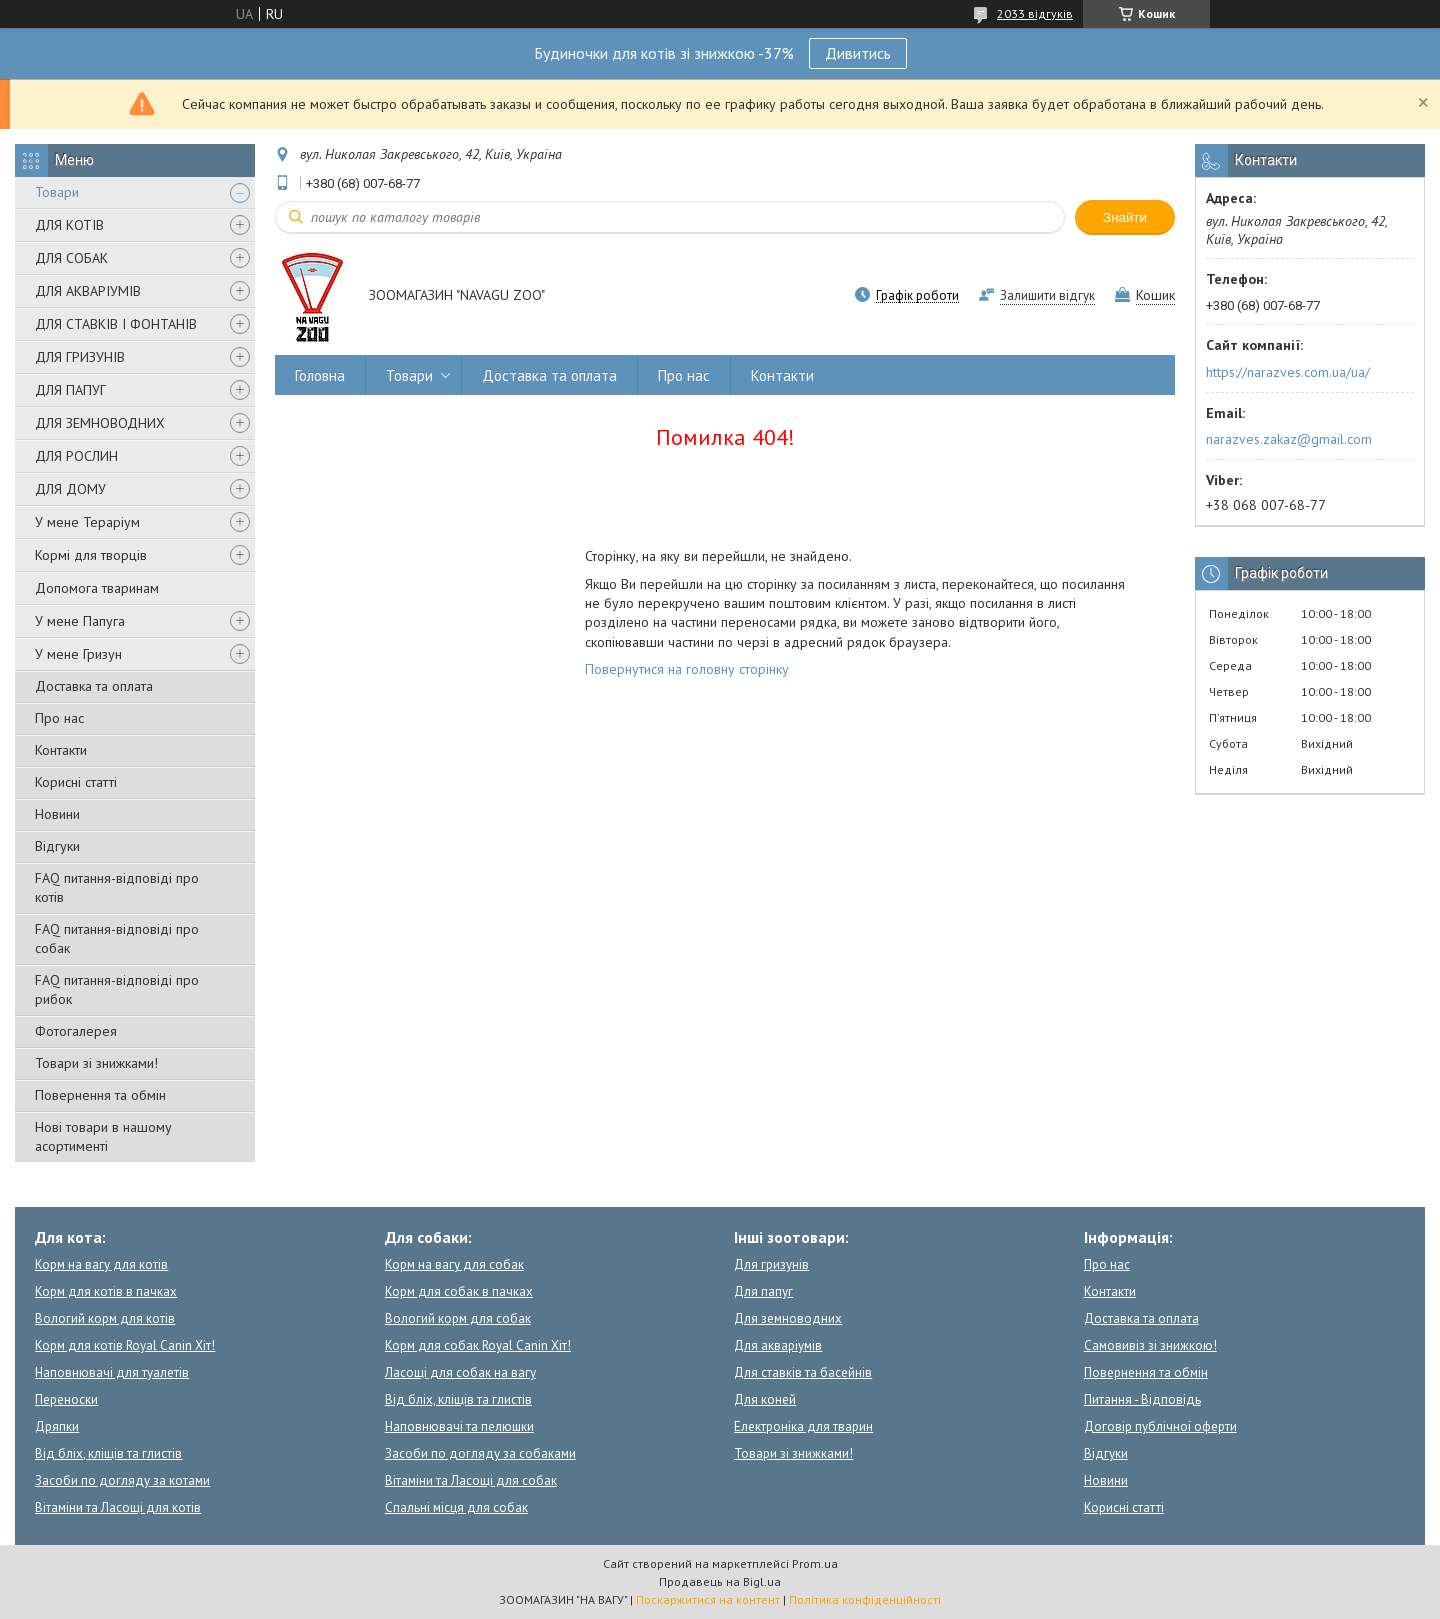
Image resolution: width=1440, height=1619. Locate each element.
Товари (57, 192)
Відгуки (57, 846)
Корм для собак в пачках (459, 1291)
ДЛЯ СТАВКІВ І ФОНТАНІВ (116, 324)
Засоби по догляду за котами (122, 1480)
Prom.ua (815, 1563)
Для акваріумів (778, 1345)
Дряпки (57, 1426)
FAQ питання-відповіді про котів (117, 887)
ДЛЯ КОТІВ (69, 225)
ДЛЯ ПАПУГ (70, 390)
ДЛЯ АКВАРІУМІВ (88, 291)
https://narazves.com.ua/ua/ (1288, 372)
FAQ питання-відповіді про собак (117, 938)
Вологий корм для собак (458, 1318)
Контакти (61, 750)
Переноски (66, 1399)
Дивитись (858, 53)
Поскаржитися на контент (708, 1599)
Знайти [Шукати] (1125, 217)
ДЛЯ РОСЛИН (76, 456)
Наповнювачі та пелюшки (459, 1426)
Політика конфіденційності (865, 1599)
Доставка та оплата (94, 686)
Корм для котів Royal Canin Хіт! (125, 1345)
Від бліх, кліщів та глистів (108, 1453)
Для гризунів (771, 1264)
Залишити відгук (1047, 295)
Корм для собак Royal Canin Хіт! (478, 1345)
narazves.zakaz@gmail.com (1289, 439)
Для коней (765, 1399)
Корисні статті (76, 782)
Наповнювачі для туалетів (112, 1372)
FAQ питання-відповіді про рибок (117, 989)
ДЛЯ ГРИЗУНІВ (80, 357)
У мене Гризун (78, 654)
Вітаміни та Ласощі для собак (471, 1480)
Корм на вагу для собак (454, 1264)
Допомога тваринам (97, 588)
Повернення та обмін (100, 1095)
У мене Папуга (80, 621)
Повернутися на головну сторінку (687, 669)
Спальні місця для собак (456, 1507)
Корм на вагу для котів (101, 1264)
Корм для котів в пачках (106, 1291)
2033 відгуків (1035, 13)
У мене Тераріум (87, 522)
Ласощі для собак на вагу (460, 1372)
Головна (320, 375)
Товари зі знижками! (96, 1063)
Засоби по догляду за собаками (480, 1453)
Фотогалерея (76, 1031)
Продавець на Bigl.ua (720, 1581)
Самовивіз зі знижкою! (1150, 1345)
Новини (57, 814)
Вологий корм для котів (105, 1318)
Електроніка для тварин (803, 1426)
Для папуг (763, 1291)
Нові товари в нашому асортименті (103, 1136)
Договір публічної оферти (1160, 1426)
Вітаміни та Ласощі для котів (118, 1507)
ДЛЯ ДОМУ (70, 489)
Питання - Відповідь (1142, 1399)
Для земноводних (788, 1318)
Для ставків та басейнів (803, 1372)
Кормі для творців (91, 555)
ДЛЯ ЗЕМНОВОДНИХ (100, 423)
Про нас (59, 718)
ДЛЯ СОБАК (71, 258)
